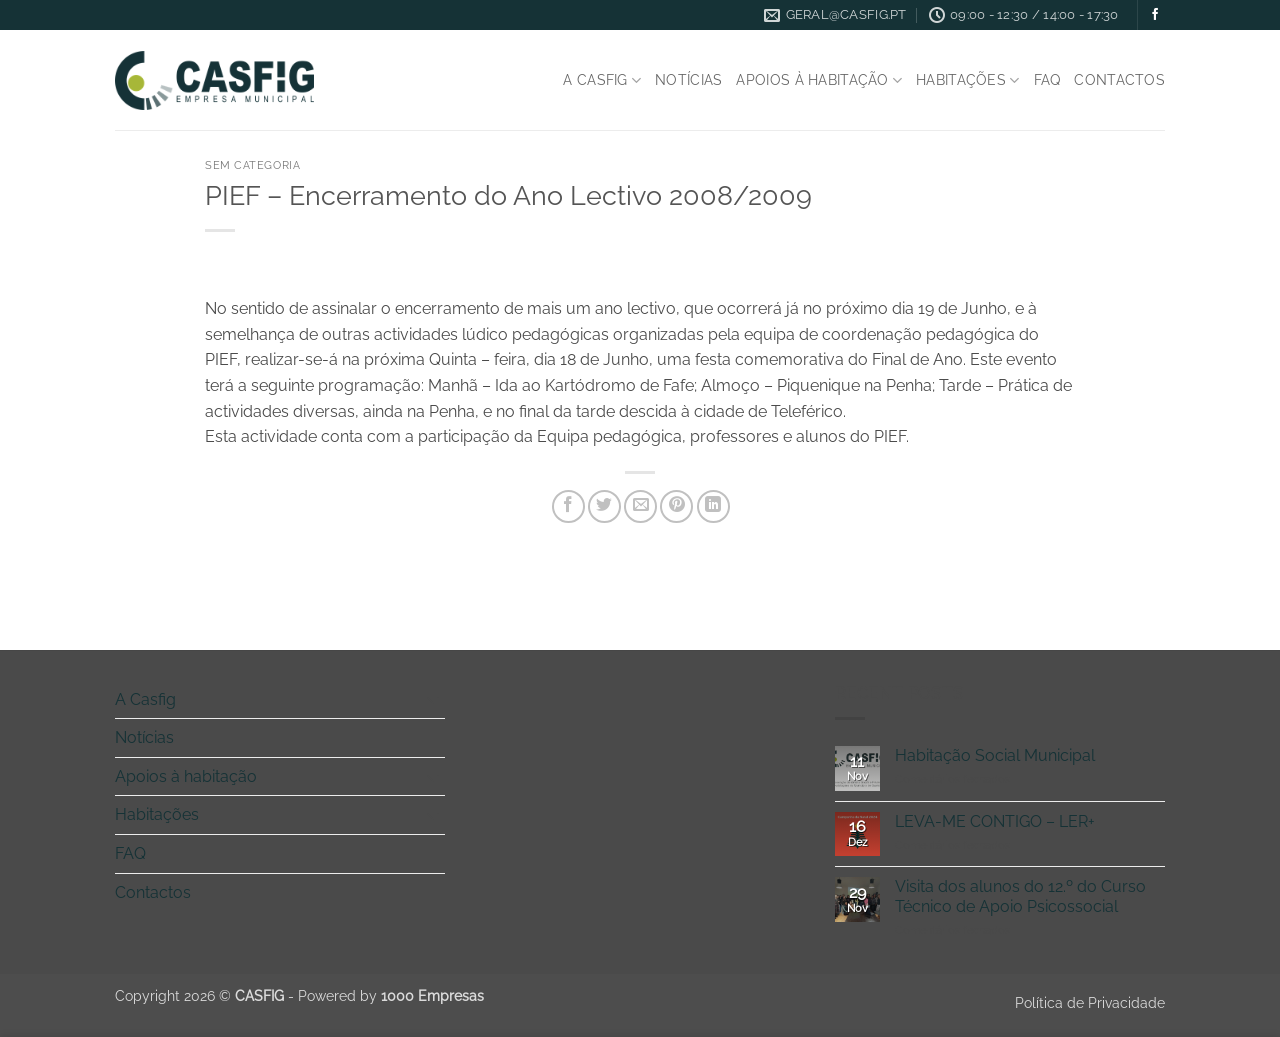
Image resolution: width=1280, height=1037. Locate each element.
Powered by (391, 995)
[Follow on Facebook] (1155, 15)
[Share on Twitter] (604, 506)
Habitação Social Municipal (995, 755)
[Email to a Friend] (640, 506)
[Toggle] (433, 699)
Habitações (967, 80)
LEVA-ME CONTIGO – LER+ (995, 821)
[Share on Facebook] (568, 506)
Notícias (688, 79)
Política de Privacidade (1090, 1002)
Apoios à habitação (819, 80)
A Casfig (602, 80)
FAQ (1047, 79)
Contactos (1119, 79)
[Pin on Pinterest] (676, 506)
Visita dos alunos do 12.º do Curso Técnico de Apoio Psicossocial (1020, 896)
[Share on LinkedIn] (713, 506)
